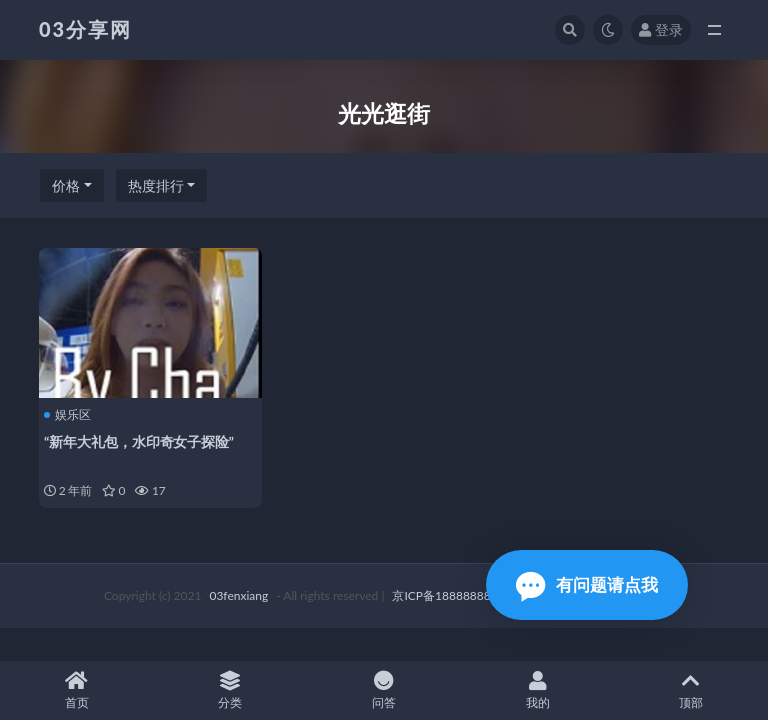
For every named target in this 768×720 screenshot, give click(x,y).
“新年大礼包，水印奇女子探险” (139, 441)
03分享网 (85, 29)
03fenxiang (238, 595)
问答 (384, 690)
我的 (538, 690)
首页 (77, 690)
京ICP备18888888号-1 (453, 595)
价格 (66, 185)
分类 (231, 690)
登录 (661, 29)
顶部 (691, 690)
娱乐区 (67, 415)
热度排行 (156, 185)
